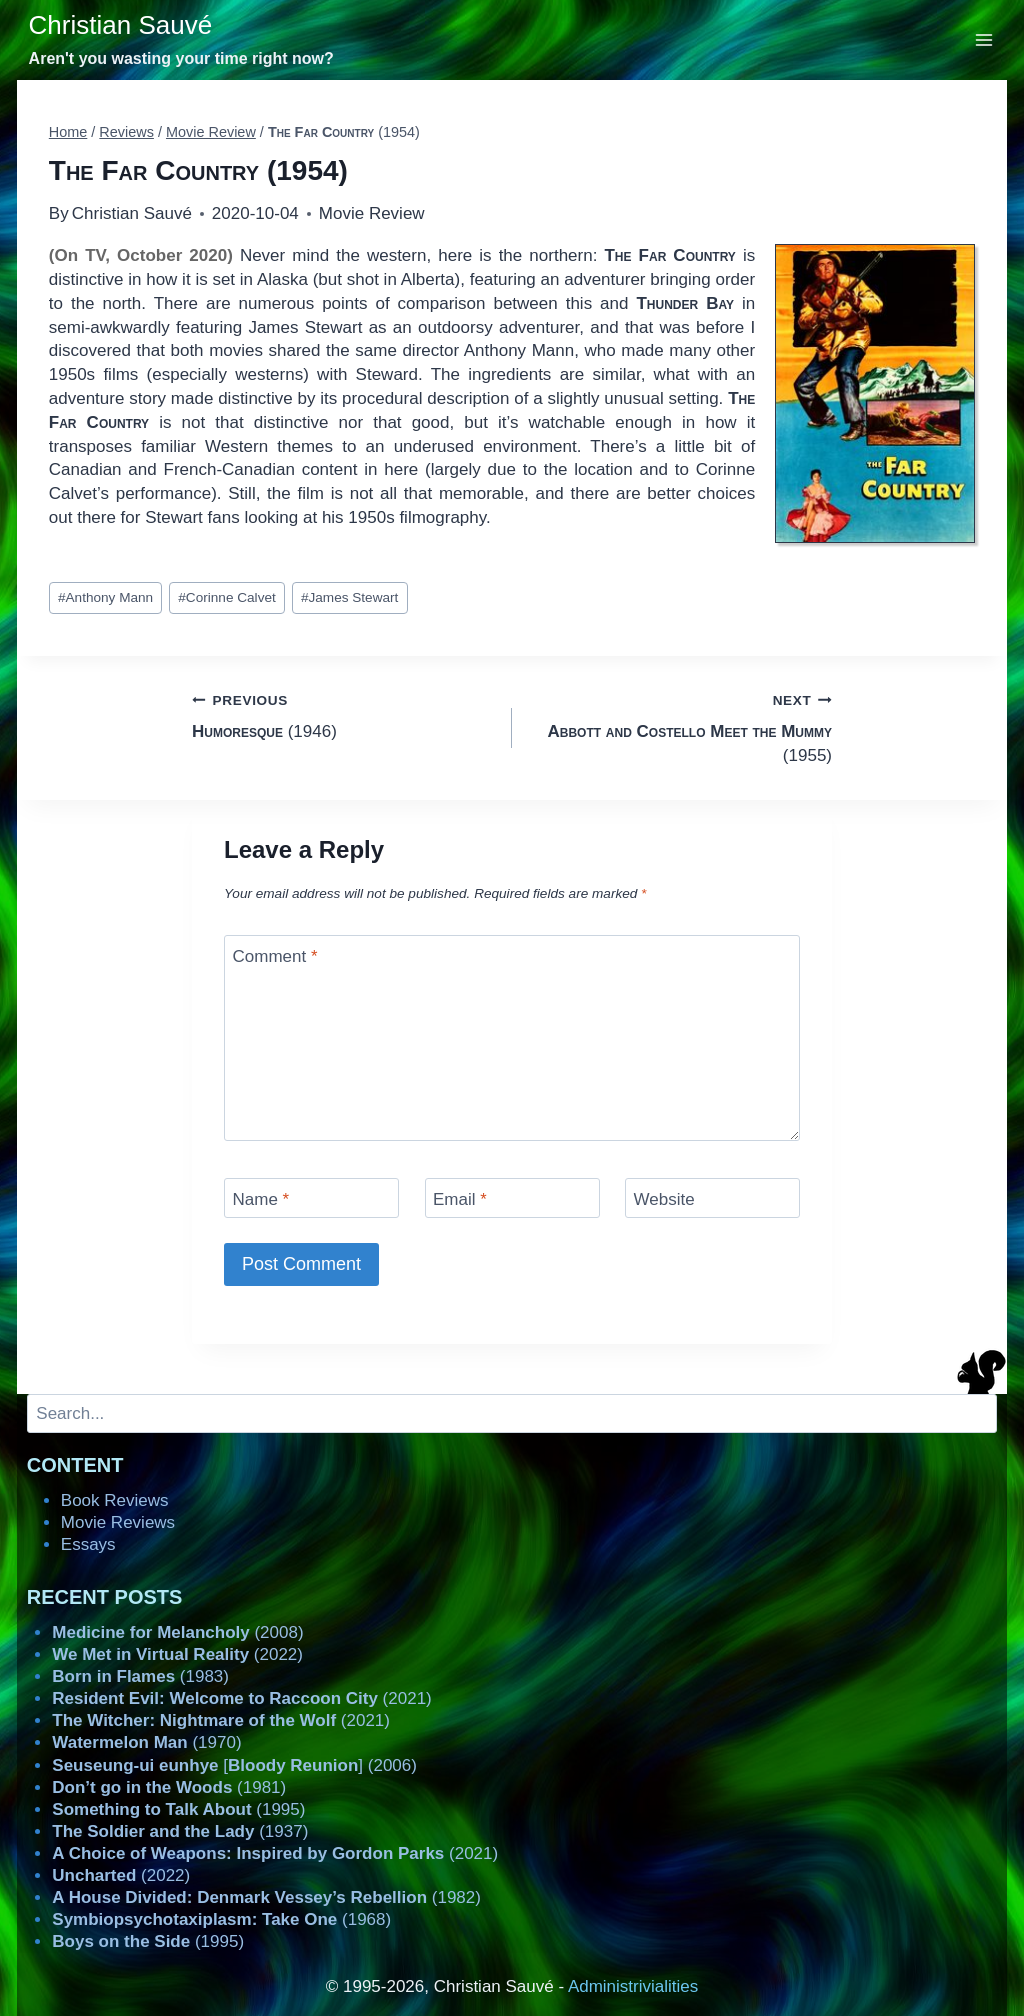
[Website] (712, 1197)
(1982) (266, 1897)
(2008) (177, 1632)
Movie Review (372, 213)
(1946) (343, 714)
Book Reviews (115, 1500)
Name (261, 1199)
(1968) (221, 1919)
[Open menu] (984, 39)
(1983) (140, 1676)
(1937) (180, 1831)
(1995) (178, 1809)
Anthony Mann (105, 597)
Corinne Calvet (226, 597)
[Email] (512, 1197)
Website (664, 1199)
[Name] (311, 1197)
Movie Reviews (118, 1522)
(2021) (241, 1698)
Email (460, 1199)
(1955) (680, 726)
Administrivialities (633, 1986)
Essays (88, 1544)
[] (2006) (234, 1765)
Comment (275, 956)
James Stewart (349, 597)
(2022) (177, 1654)
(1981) (169, 1787)
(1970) (146, 1742)
